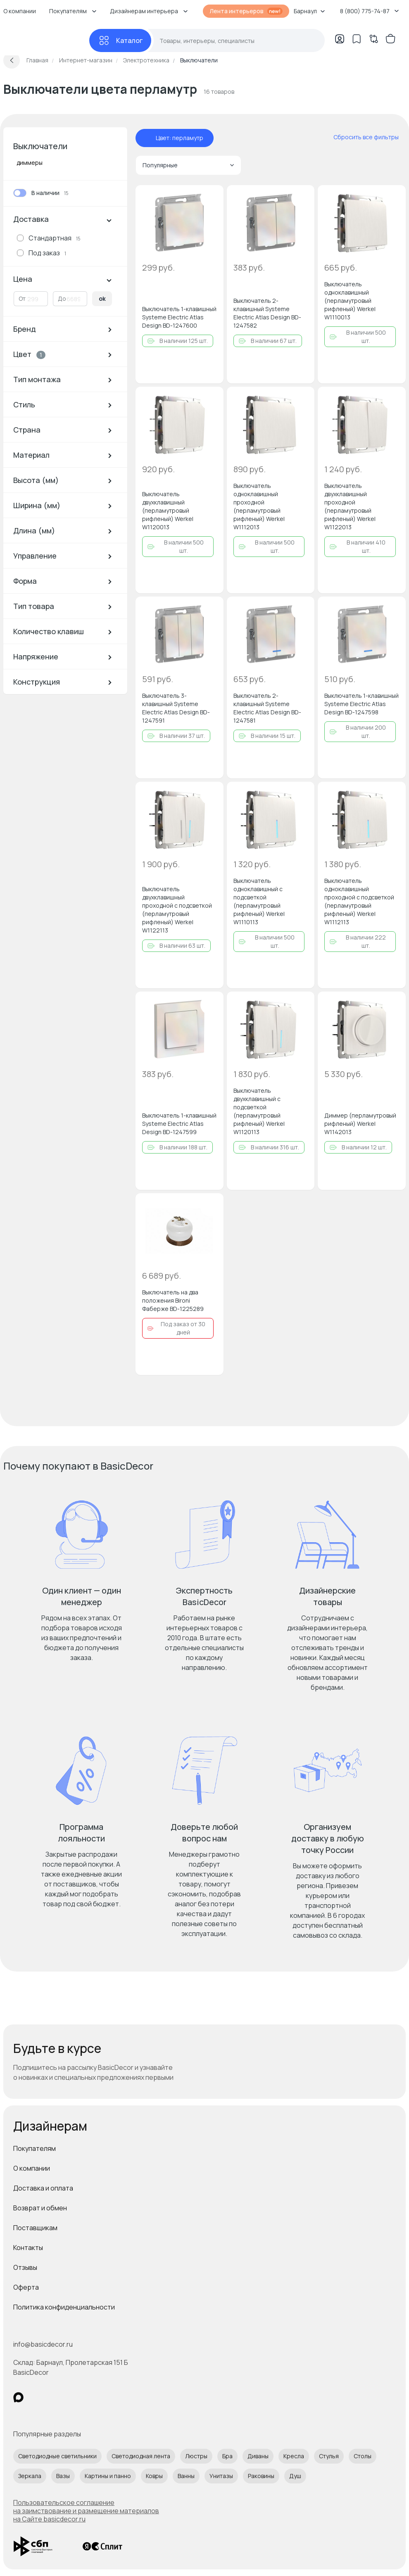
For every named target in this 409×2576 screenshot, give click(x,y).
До (62, 298)
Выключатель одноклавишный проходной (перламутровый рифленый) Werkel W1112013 (259, 506)
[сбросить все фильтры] (360, 137)
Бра (227, 2456)
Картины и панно (108, 2476)
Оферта (26, 2287)
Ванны (186, 2476)
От (22, 298)
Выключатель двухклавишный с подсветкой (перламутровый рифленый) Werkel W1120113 (259, 1111)
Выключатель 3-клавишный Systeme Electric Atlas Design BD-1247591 (176, 708)
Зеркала (29, 2476)
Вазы (63, 2476)
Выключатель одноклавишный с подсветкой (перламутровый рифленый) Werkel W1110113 (259, 901)
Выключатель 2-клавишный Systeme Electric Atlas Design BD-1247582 (267, 313)
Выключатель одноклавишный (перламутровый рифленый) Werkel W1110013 (350, 300)
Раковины (261, 2476)
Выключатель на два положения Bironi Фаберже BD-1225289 (173, 1300)
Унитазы (221, 2476)
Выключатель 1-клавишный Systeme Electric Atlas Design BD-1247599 (179, 1123)
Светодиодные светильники (57, 2456)
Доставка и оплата (43, 2188)
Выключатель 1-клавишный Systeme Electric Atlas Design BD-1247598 (361, 704)
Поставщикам (35, 2227)
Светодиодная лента (141, 2456)
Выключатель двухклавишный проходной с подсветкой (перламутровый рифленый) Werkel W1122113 (177, 909)
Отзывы (25, 2267)
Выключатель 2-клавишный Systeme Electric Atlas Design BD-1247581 (267, 708)
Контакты (28, 2247)
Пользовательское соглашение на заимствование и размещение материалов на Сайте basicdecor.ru (86, 2510)
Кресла (293, 2456)
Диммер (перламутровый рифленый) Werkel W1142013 (360, 1123)
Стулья (329, 2456)
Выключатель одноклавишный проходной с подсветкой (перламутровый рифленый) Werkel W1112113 (359, 901)
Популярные (188, 165)
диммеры (30, 163)
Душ (295, 2476)
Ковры (154, 2476)
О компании (31, 2168)
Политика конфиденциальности (64, 2307)
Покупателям (34, 2148)
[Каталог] (120, 40)
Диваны (258, 2456)
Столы (362, 2456)
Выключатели (40, 146)
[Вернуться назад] (11, 60)
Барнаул (309, 11)
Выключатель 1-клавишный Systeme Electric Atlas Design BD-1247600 (179, 317)
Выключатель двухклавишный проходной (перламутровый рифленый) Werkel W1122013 (350, 506)
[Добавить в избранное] (210, 198)
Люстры (196, 2456)
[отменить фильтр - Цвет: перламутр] (147, 138)
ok (102, 298)
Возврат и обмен (40, 2207)
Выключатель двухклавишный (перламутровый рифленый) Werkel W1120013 (167, 510)
